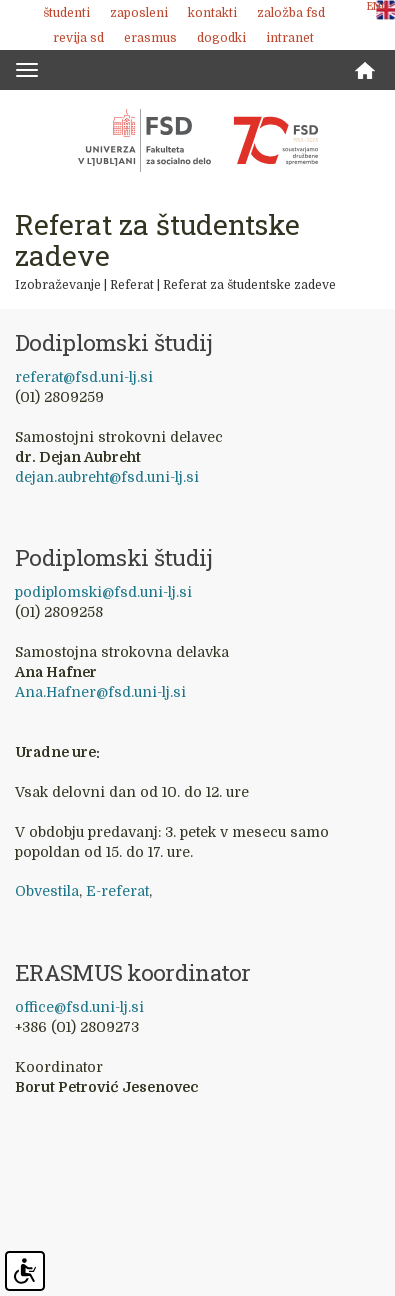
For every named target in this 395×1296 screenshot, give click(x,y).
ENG (378, 6)
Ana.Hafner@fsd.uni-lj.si (100, 692)
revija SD (78, 38)
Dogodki (221, 38)
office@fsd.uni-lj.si (79, 1007)
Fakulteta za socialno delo (198, 140)
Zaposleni (139, 13)
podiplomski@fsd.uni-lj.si (103, 592)
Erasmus (150, 38)
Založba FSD (291, 13)
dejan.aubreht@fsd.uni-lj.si (107, 477)
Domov (365, 70)
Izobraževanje (58, 285)
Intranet (290, 38)
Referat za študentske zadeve (249, 285)
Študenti (66, 13)
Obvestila (47, 891)
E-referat (117, 891)
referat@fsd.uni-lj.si (84, 377)
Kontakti (212, 13)
